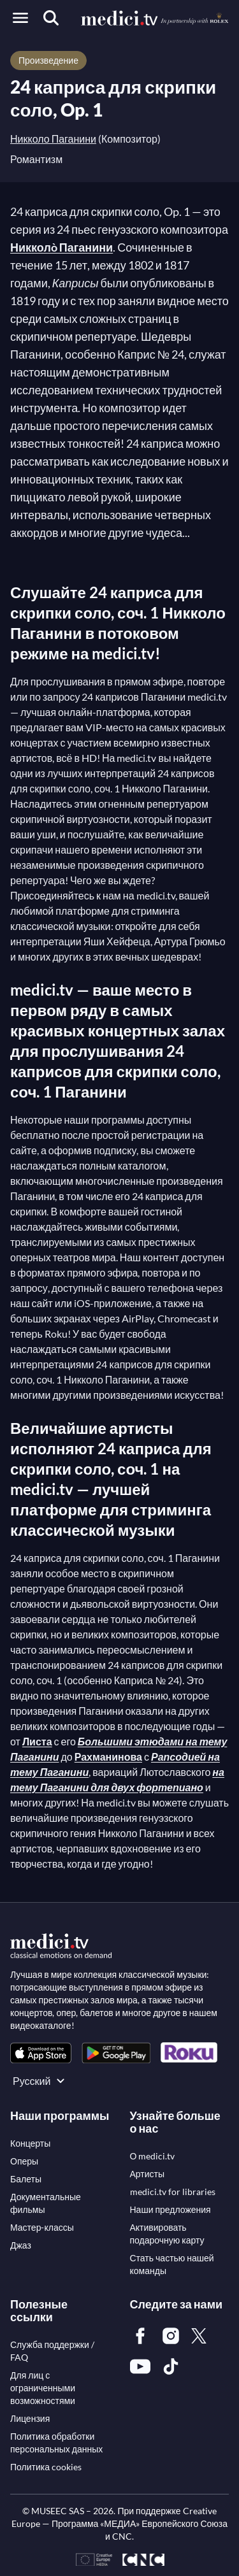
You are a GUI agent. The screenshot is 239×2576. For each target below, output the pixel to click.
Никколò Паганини (61, 247)
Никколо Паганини (53, 138)
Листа (37, 1741)
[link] (40, 2052)
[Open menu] (20, 18)
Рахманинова (108, 1756)
